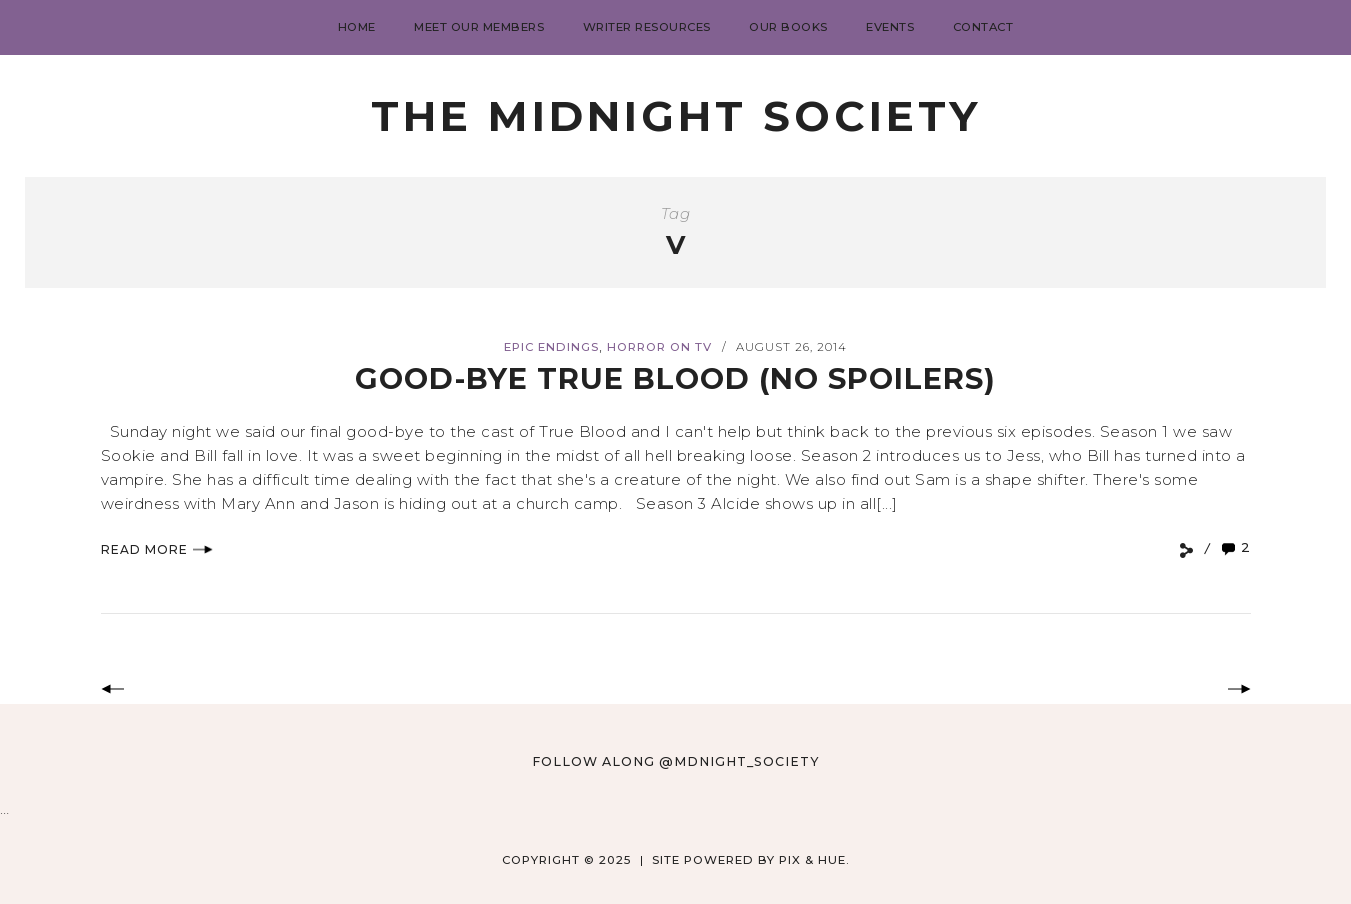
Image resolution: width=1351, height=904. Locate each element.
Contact (983, 27)
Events (890, 27)
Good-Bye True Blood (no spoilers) (675, 378)
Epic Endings (551, 347)
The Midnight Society (676, 116)
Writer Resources (647, 27)
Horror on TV (659, 347)
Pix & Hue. (814, 860)
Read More (157, 549)
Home (357, 27)
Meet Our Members (479, 27)
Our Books (788, 27)
